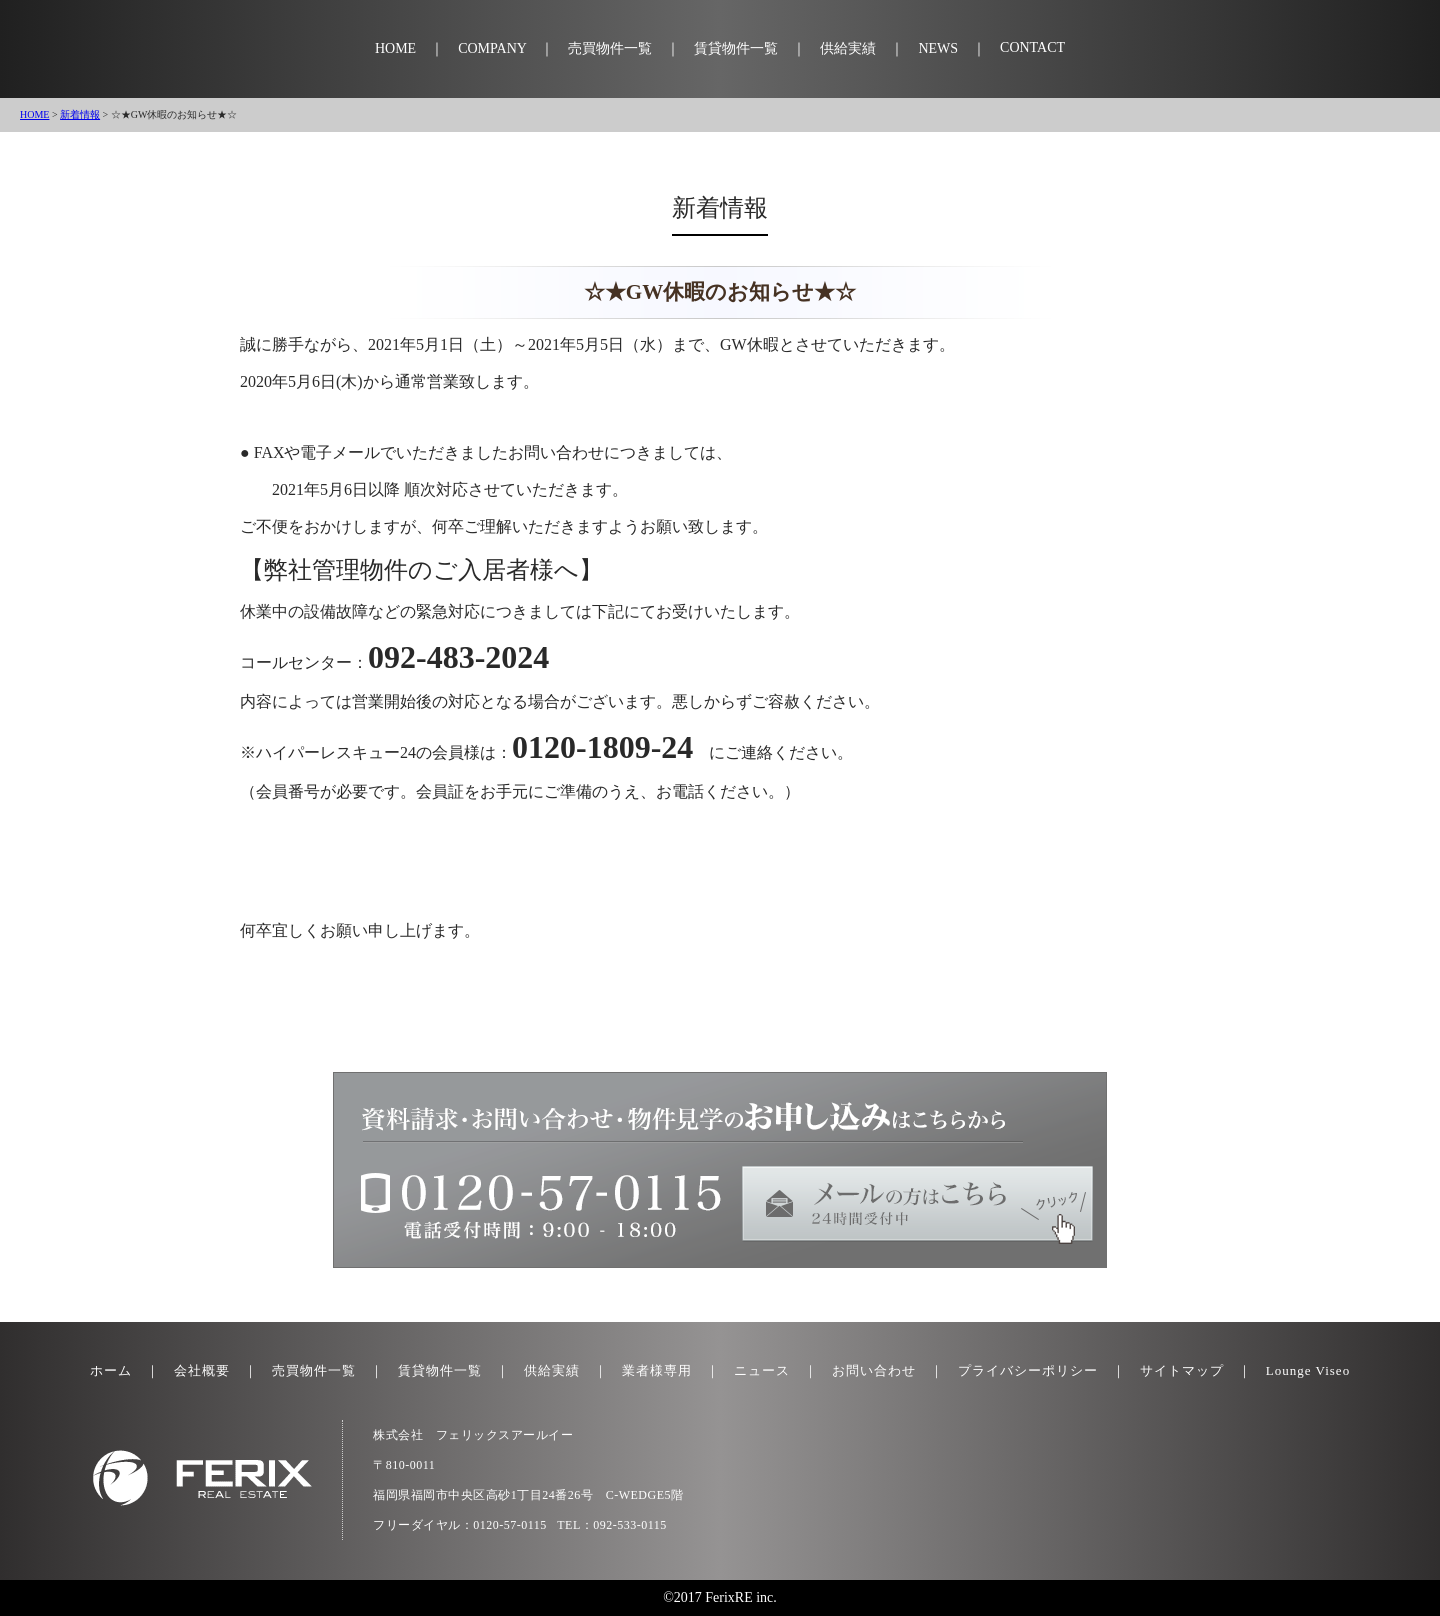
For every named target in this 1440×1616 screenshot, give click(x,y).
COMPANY (492, 48)
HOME (395, 48)
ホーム (111, 1370)
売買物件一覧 (610, 48)
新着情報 (80, 114)
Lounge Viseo (1308, 1370)
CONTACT (1032, 47)
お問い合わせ (874, 1370)
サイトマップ (1182, 1370)
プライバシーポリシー (1028, 1370)
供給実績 (848, 48)
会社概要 (202, 1370)
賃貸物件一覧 (736, 48)
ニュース (762, 1370)
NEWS (938, 48)
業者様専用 (657, 1370)
